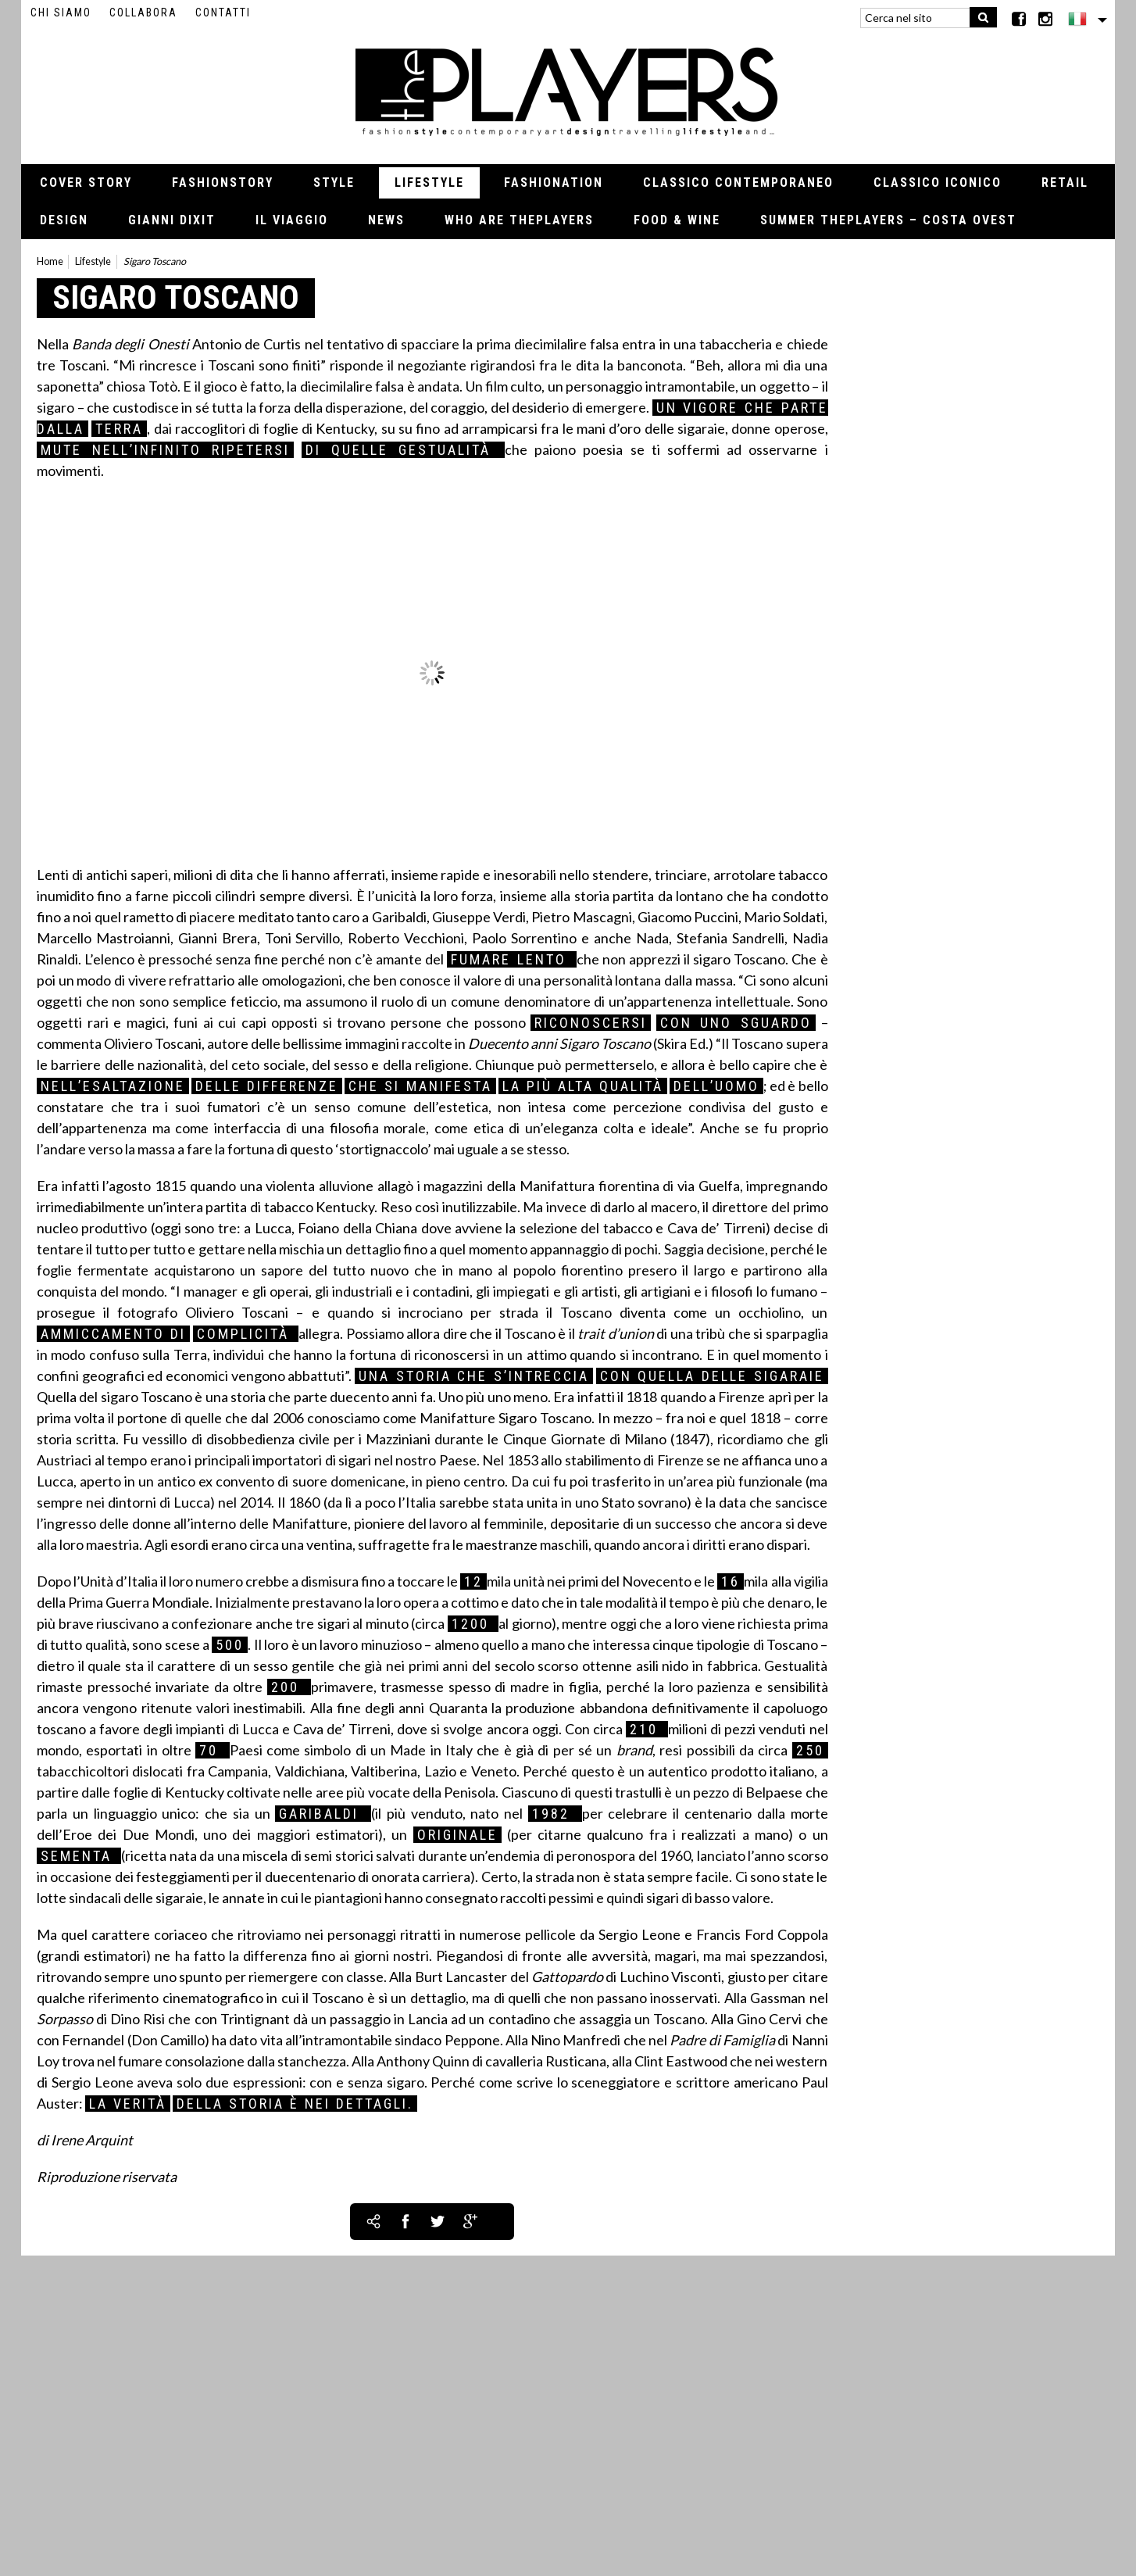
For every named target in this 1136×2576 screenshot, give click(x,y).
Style (334, 182)
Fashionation (553, 182)
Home (50, 261)
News (386, 220)
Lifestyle (429, 182)
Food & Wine (677, 220)
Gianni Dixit (172, 220)
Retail (1064, 182)
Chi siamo (60, 12)
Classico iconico (937, 182)
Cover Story (86, 182)
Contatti (223, 12)
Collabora (143, 12)
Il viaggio (291, 220)
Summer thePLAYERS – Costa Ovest (888, 220)
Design (64, 220)
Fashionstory (222, 182)
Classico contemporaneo (738, 182)
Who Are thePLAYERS (519, 220)
